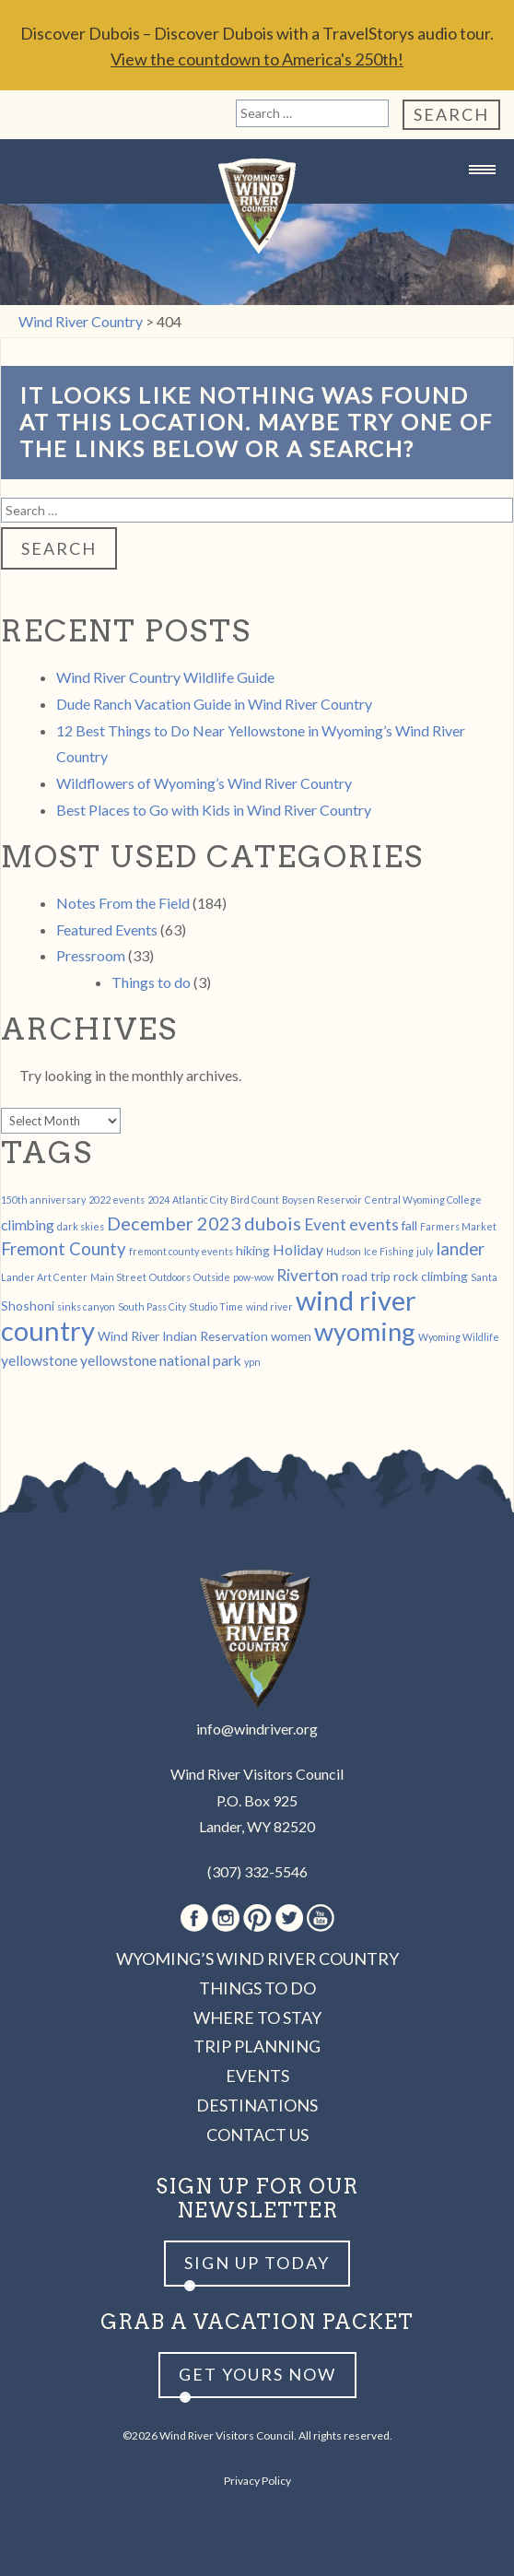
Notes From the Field (123, 903)
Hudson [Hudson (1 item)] (343, 1251)
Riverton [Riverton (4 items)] (307, 1275)
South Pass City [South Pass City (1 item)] (152, 1306)
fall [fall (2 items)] (409, 1225)
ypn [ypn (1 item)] (252, 1362)
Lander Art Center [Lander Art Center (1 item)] (44, 1277)
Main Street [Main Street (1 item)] (118, 1277)
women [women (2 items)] (291, 1336)
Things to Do (257, 1988)
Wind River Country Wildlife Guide (165, 677)
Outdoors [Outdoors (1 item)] (170, 1277)
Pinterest (257, 1918)
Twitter (289, 1918)
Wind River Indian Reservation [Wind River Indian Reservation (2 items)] (183, 1336)
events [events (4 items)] (374, 1224)
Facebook (194, 1918)
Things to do (151, 982)
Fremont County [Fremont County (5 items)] (63, 1249)
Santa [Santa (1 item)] (484, 1277)
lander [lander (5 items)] (460, 1249)
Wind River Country (257, 206)
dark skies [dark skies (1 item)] (80, 1226)
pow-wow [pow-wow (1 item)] (253, 1277)
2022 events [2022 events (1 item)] (116, 1200)
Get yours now (257, 2374)
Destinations (257, 2105)
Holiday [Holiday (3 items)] (298, 1249)
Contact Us (257, 2134)
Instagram (225, 1918)
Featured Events (107, 929)
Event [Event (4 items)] (325, 1224)
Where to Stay (257, 2017)
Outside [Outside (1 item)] (211, 1277)
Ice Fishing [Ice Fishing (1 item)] (389, 1251)
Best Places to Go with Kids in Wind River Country (213, 809)
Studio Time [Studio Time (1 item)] (216, 1306)
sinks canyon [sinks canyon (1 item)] (86, 1306)
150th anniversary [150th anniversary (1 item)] (43, 1200)
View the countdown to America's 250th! (257, 59)
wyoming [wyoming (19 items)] (364, 1331)
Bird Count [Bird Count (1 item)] (254, 1200)
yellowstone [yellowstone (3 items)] (39, 1360)
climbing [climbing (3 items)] (27, 1224)
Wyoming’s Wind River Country (257, 1958)
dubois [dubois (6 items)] (272, 1223)
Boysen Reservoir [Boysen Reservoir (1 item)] (322, 1200)
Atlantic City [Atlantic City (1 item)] (200, 1200)
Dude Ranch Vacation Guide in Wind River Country (214, 703)
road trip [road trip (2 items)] (366, 1276)
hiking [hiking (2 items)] (253, 1250)
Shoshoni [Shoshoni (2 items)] (27, 1305)
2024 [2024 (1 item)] (158, 1200)
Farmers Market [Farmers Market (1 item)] (458, 1226)
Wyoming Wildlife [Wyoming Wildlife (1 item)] (458, 1337)
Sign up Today (257, 2263)
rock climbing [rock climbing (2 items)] (430, 1276)
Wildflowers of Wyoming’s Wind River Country (204, 783)
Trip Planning (257, 2046)
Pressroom (90, 955)
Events (257, 2075)
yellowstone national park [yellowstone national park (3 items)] (160, 1360)
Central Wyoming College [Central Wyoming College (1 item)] (423, 1200)
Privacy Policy (257, 2481)
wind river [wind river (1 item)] (269, 1306)
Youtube (320, 1918)
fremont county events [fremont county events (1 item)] (181, 1251)
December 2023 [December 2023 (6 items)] (174, 1223)
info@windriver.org (257, 1728)
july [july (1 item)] (424, 1251)
